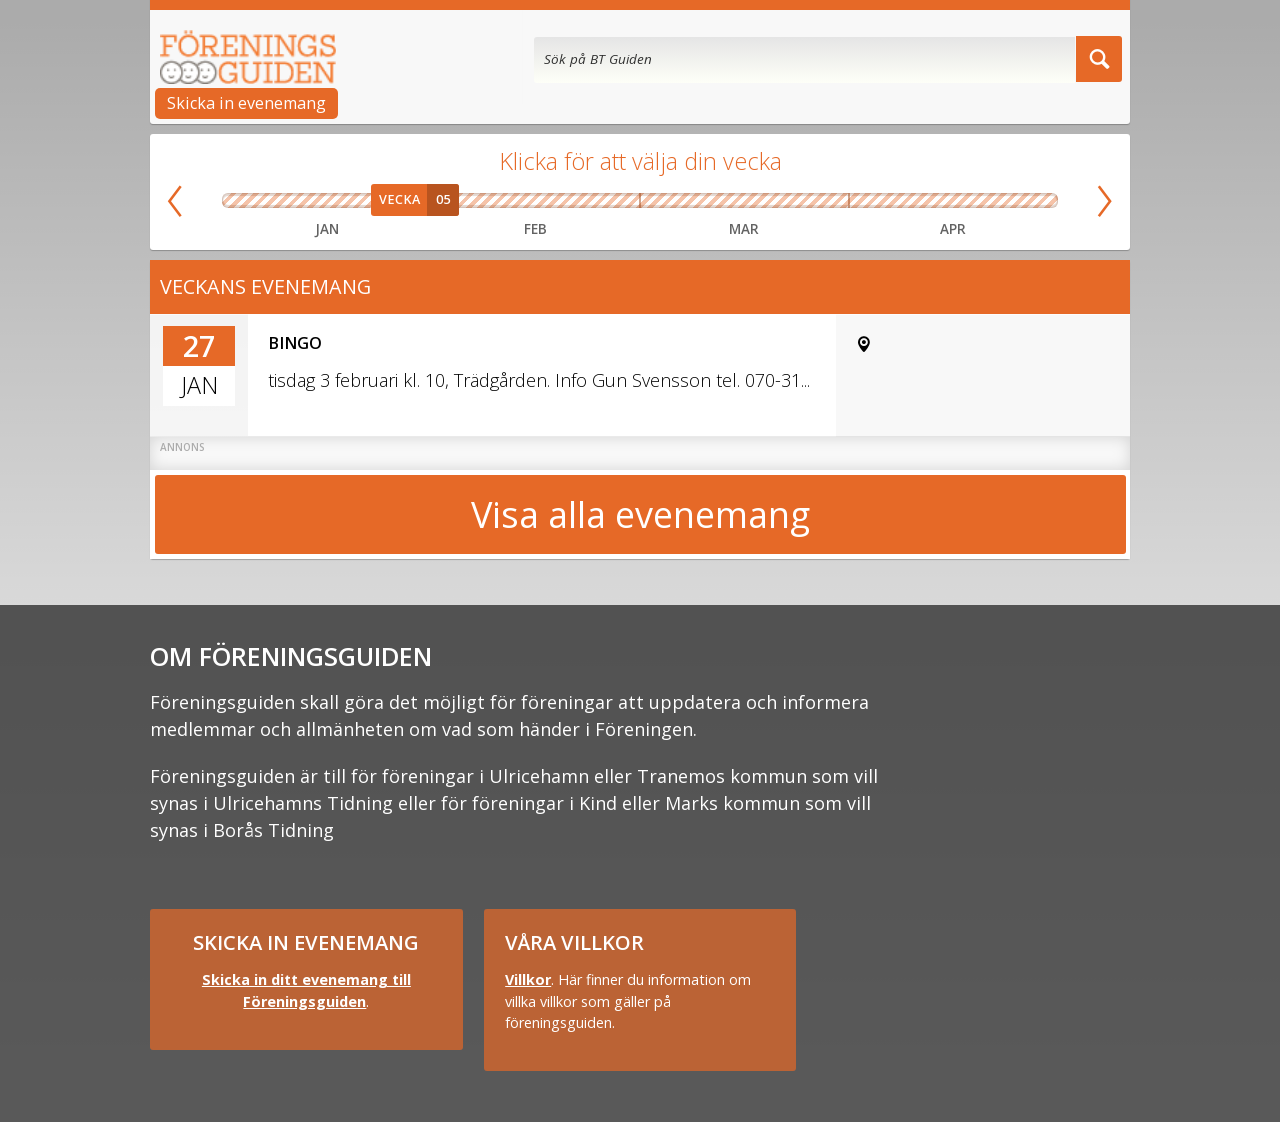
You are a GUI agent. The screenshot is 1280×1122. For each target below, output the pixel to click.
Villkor (528, 979)
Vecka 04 (369, 201)
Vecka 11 (718, 201)
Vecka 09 (614, 201)
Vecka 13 (822, 201)
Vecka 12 (770, 201)
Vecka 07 (510, 201)
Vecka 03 (327, 201)
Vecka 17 (995, 201)
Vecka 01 (244, 201)
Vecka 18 (1036, 201)
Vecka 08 (562, 201)
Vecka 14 (870, 201)
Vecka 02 (286, 201)
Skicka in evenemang (246, 103)
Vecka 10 (666, 201)
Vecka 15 (911, 201)
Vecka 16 (953, 201)
